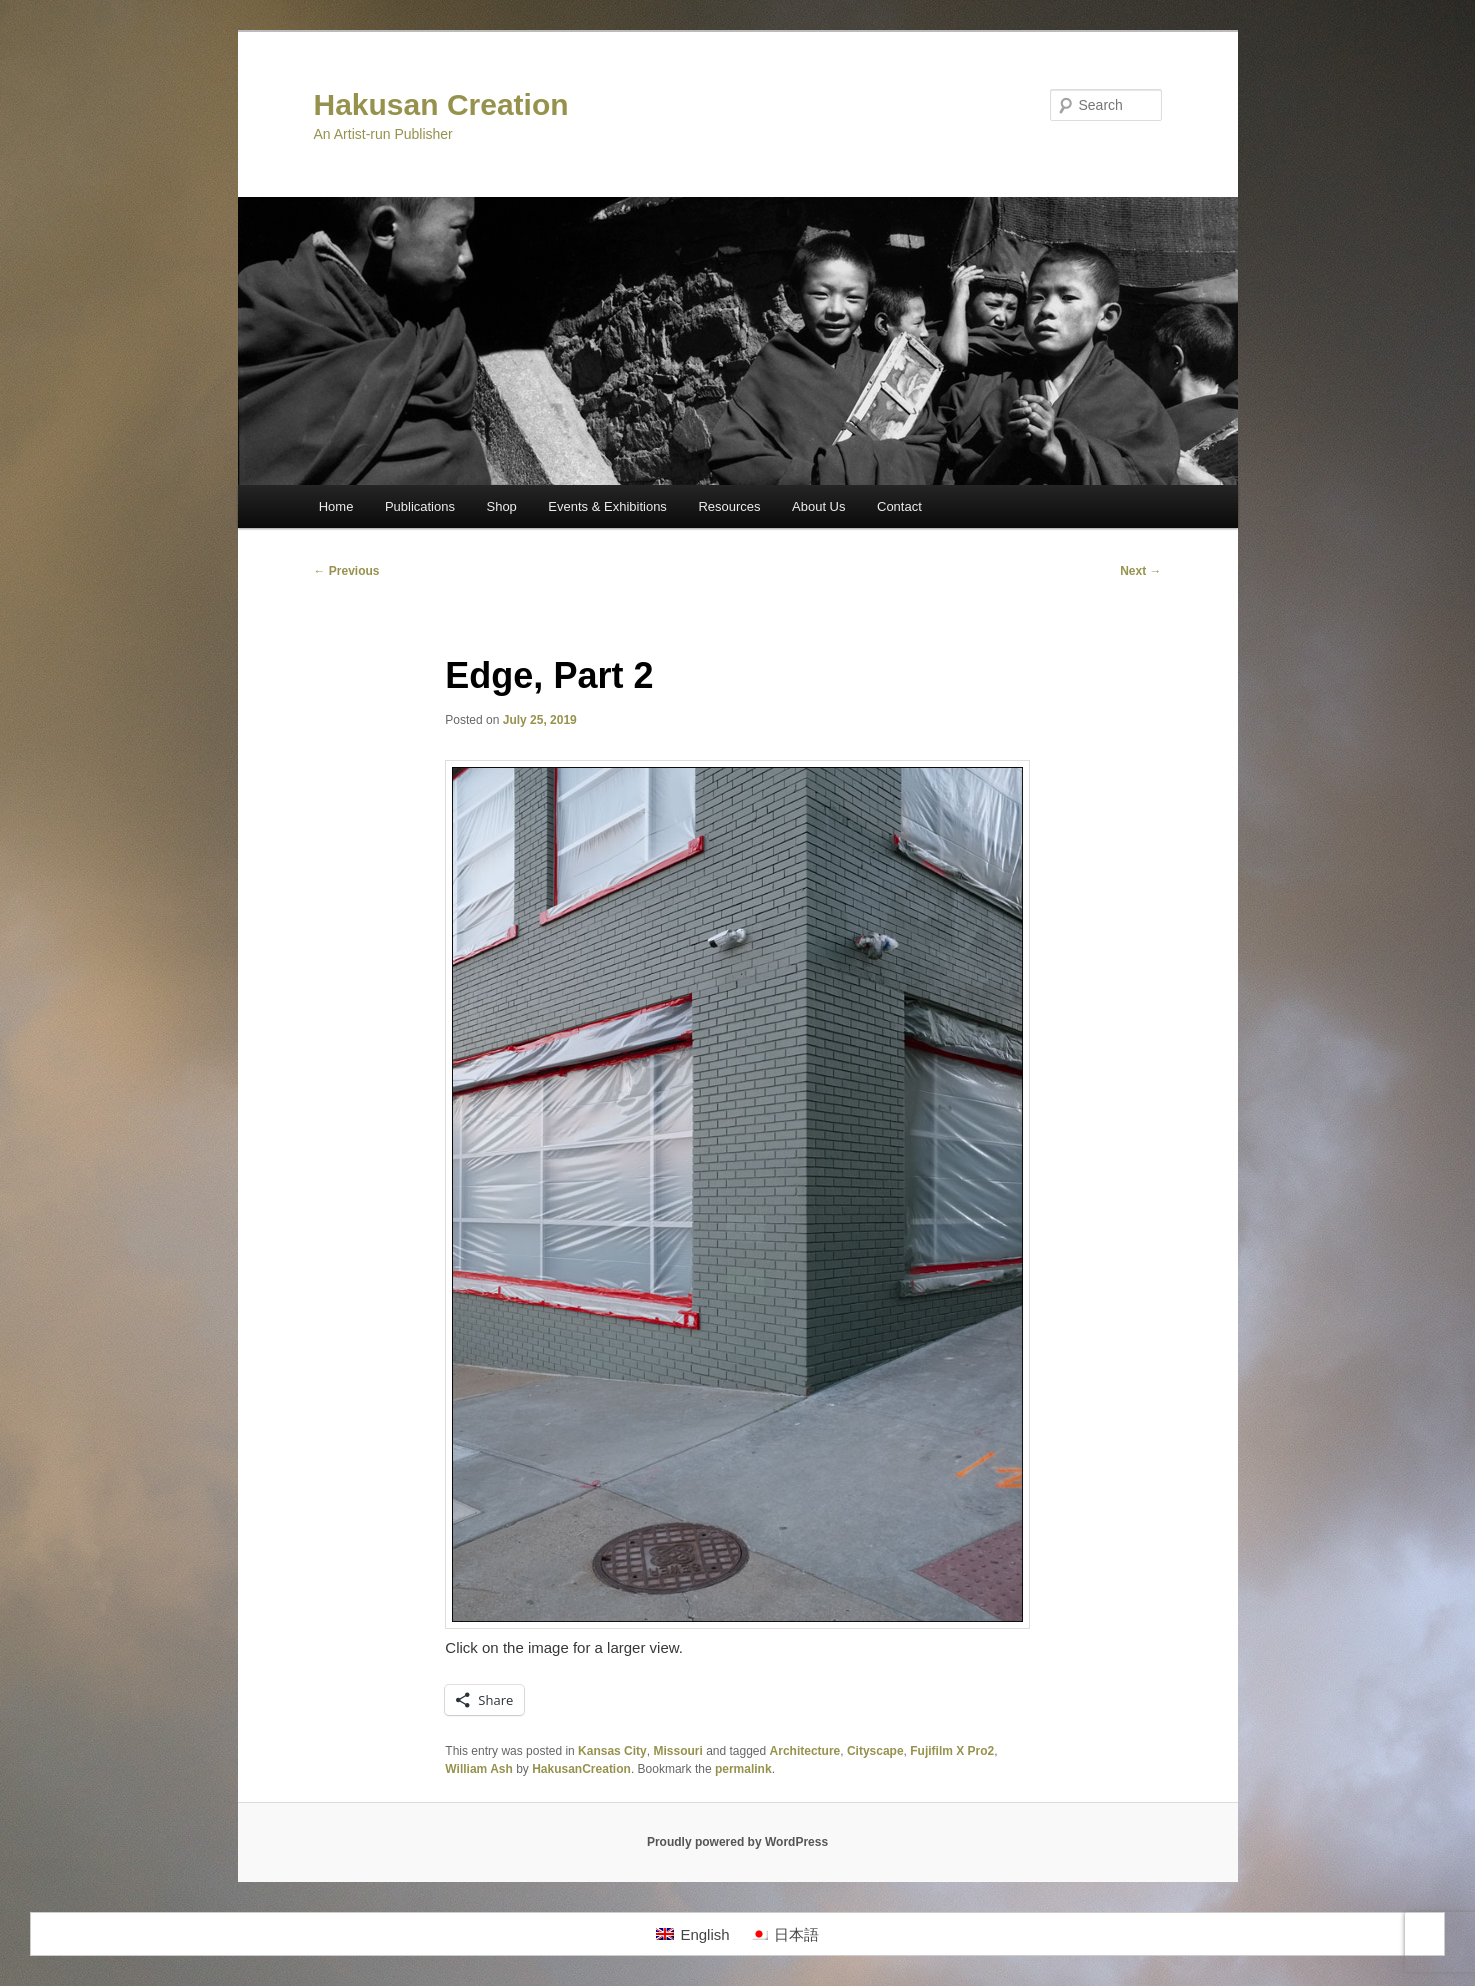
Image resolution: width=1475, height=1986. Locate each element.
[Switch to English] (692, 1934)
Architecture (805, 1751)
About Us (818, 506)
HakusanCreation (581, 1769)
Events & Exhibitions (607, 506)
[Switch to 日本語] (784, 1934)
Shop (501, 506)
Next (1140, 571)
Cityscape (875, 1751)
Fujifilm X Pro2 (952, 1751)
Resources (729, 506)
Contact (899, 506)
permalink (743, 1769)
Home (336, 506)
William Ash (478, 1769)
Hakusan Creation (441, 104)
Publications (420, 506)
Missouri (677, 1751)
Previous (347, 571)
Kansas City (612, 1751)
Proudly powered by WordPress (737, 1842)
